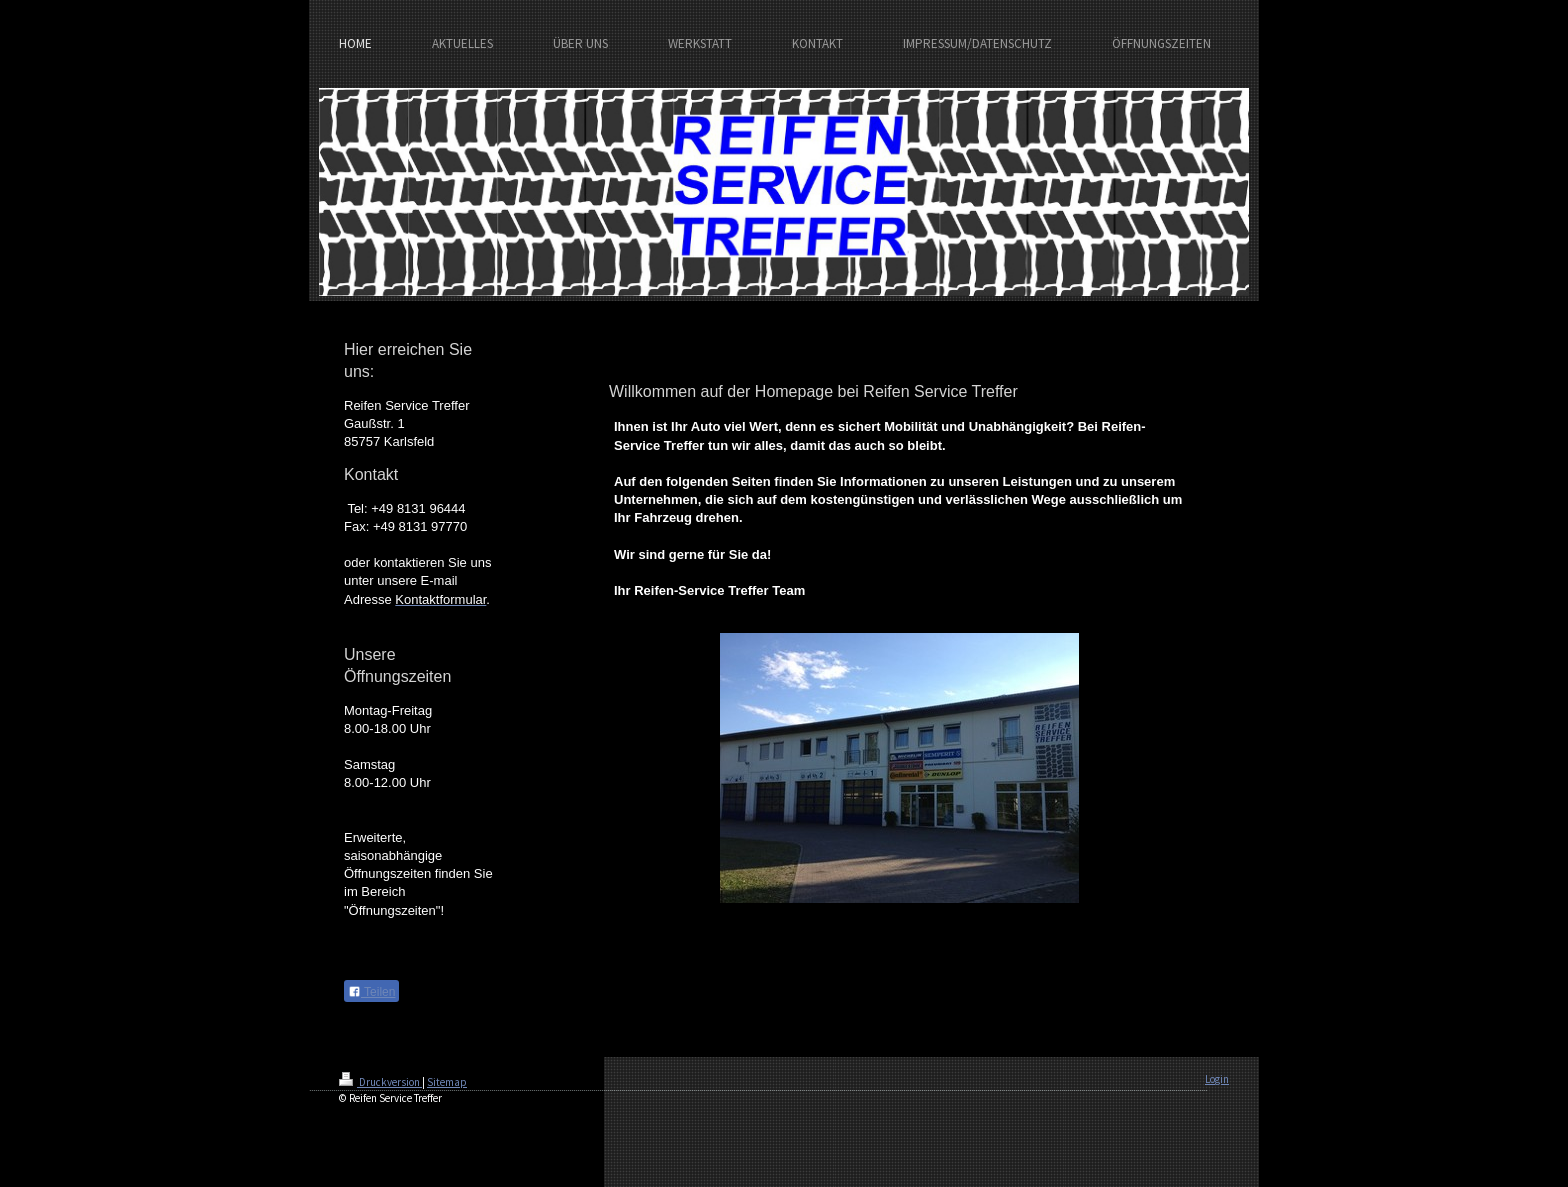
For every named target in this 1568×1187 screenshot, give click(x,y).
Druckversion (380, 1082)
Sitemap (447, 1082)
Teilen (371, 992)
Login (1217, 1079)
